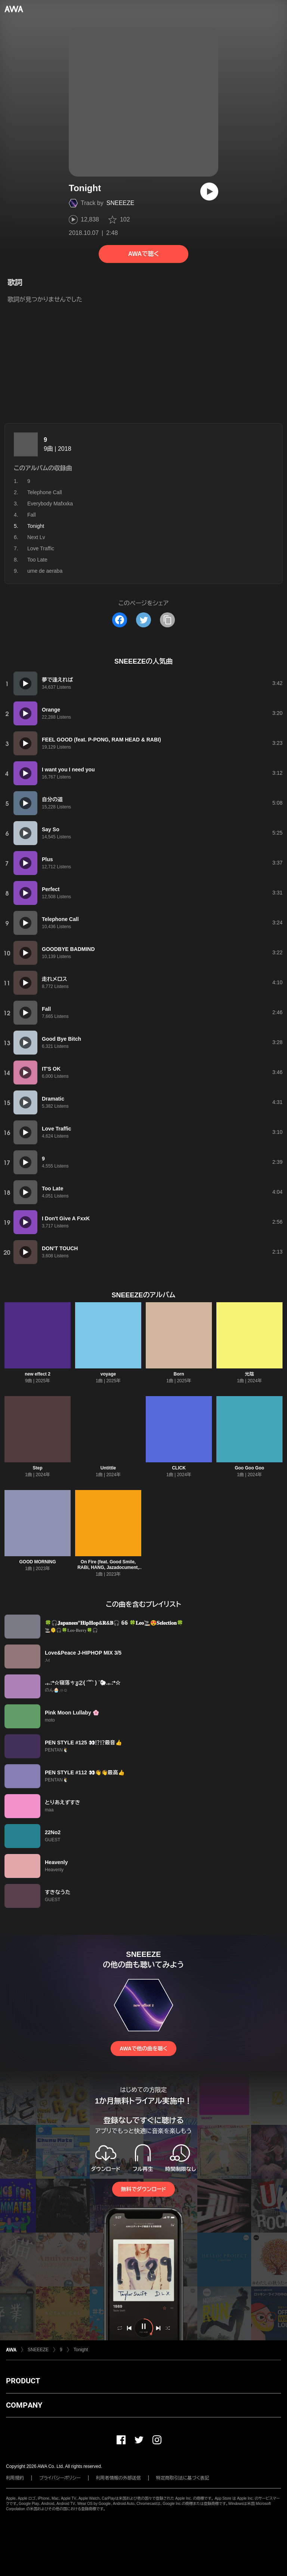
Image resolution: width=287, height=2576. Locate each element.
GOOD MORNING (37, 1561)
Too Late (37, 560)
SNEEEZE (121, 203)
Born (179, 1374)
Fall (31, 515)
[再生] (209, 192)
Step (37, 1468)
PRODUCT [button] (23, 2380)
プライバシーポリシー (60, 2478)
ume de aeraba (44, 571)
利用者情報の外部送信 (118, 2478)
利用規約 (15, 2478)
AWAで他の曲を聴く (143, 2049)
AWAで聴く (143, 254)
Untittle (108, 1468)
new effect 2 (37, 1374)
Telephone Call (44, 492)
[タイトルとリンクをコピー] (167, 619)
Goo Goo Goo (249, 1468)
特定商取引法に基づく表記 (182, 2478)
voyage (108, 1374)
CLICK (179, 1468)
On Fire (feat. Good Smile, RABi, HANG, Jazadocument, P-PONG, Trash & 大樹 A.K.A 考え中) (108, 1570)
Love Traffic (40, 548)
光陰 (249, 1374)
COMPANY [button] (24, 2405)
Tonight (81, 2349)
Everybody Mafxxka (50, 504)
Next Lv (36, 537)
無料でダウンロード (143, 2189)
